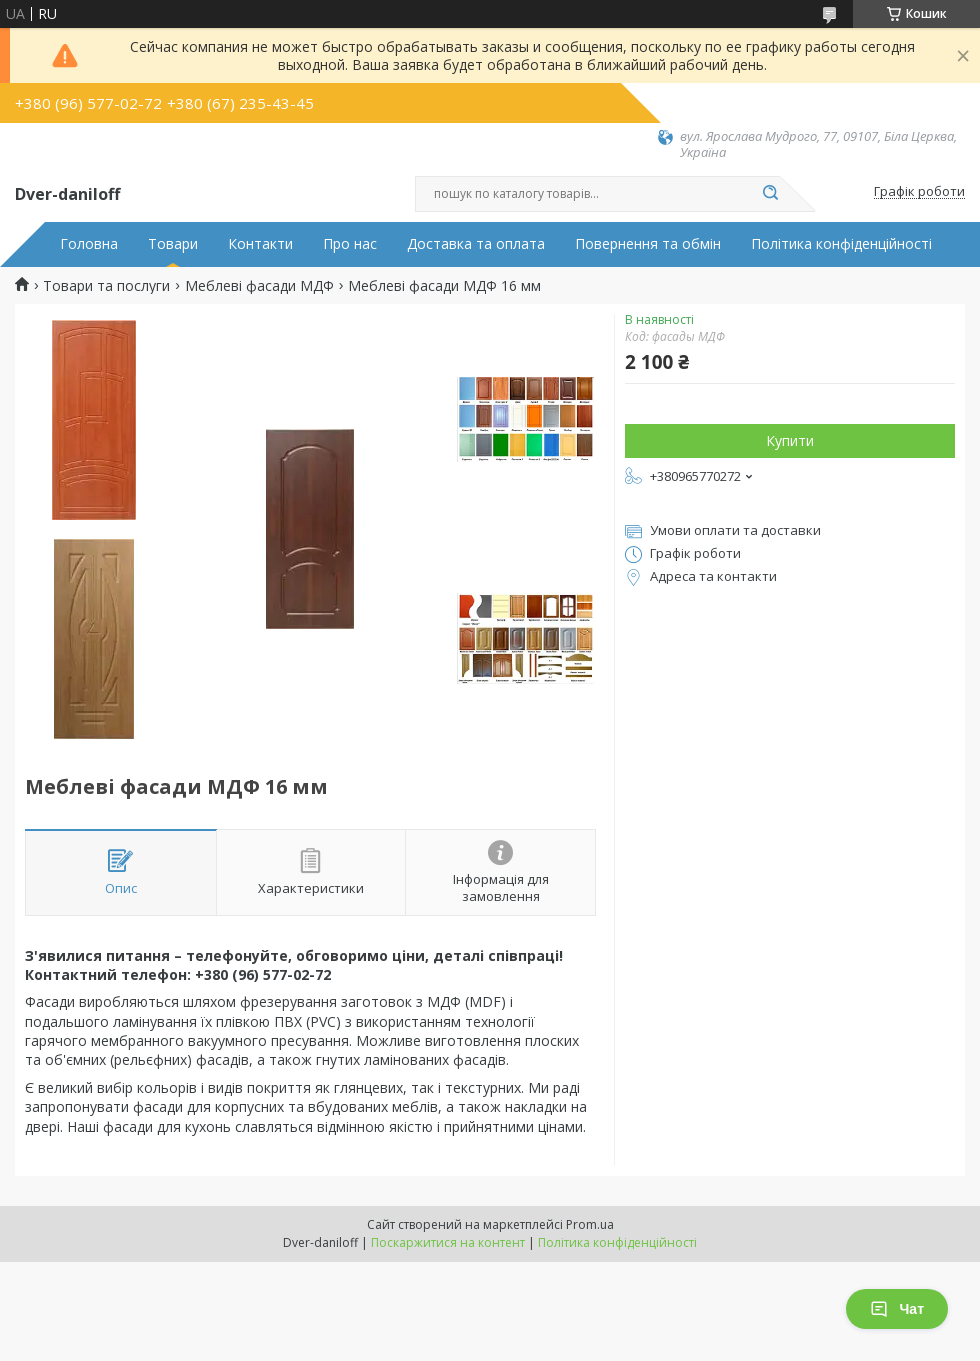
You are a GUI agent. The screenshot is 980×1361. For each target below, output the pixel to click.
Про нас (350, 244)
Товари (173, 244)
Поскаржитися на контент (448, 1242)
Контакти (260, 244)
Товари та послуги (106, 286)
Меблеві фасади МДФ (259, 286)
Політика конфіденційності (841, 244)
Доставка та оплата (476, 244)
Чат (897, 1309)
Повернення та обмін (648, 244)
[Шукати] (770, 194)
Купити (790, 440)
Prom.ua (590, 1224)
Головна (89, 244)
